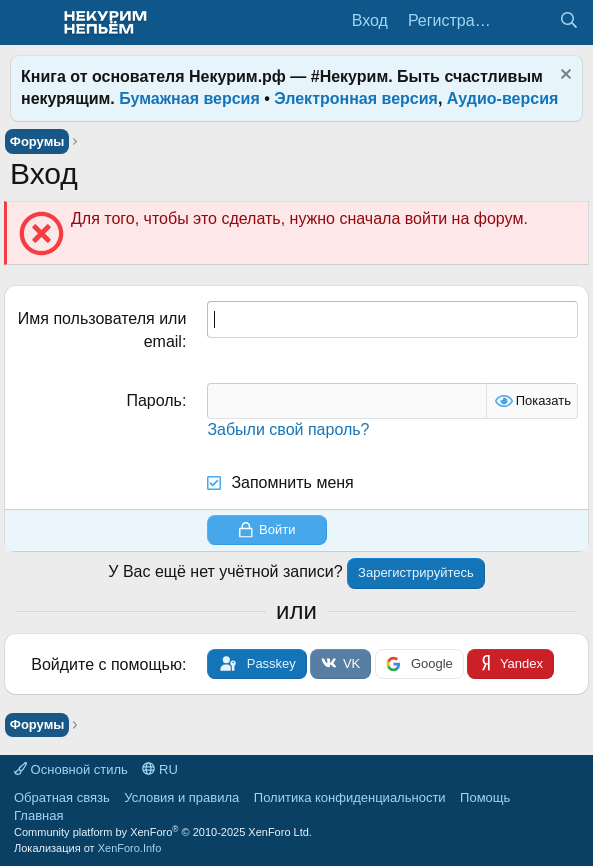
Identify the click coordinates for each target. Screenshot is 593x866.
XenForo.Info (130, 848)
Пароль (154, 400)
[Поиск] (568, 21)
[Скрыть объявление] (563, 76)
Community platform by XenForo (163, 832)
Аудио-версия (503, 98)
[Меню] (27, 23)
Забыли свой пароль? (288, 429)
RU (159, 769)
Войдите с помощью (106, 664)
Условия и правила (181, 797)
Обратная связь (62, 797)
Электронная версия (356, 98)
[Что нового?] (528, 21)
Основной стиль (71, 769)
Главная (38, 815)
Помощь (485, 797)
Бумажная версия (189, 98)
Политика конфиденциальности (350, 797)
